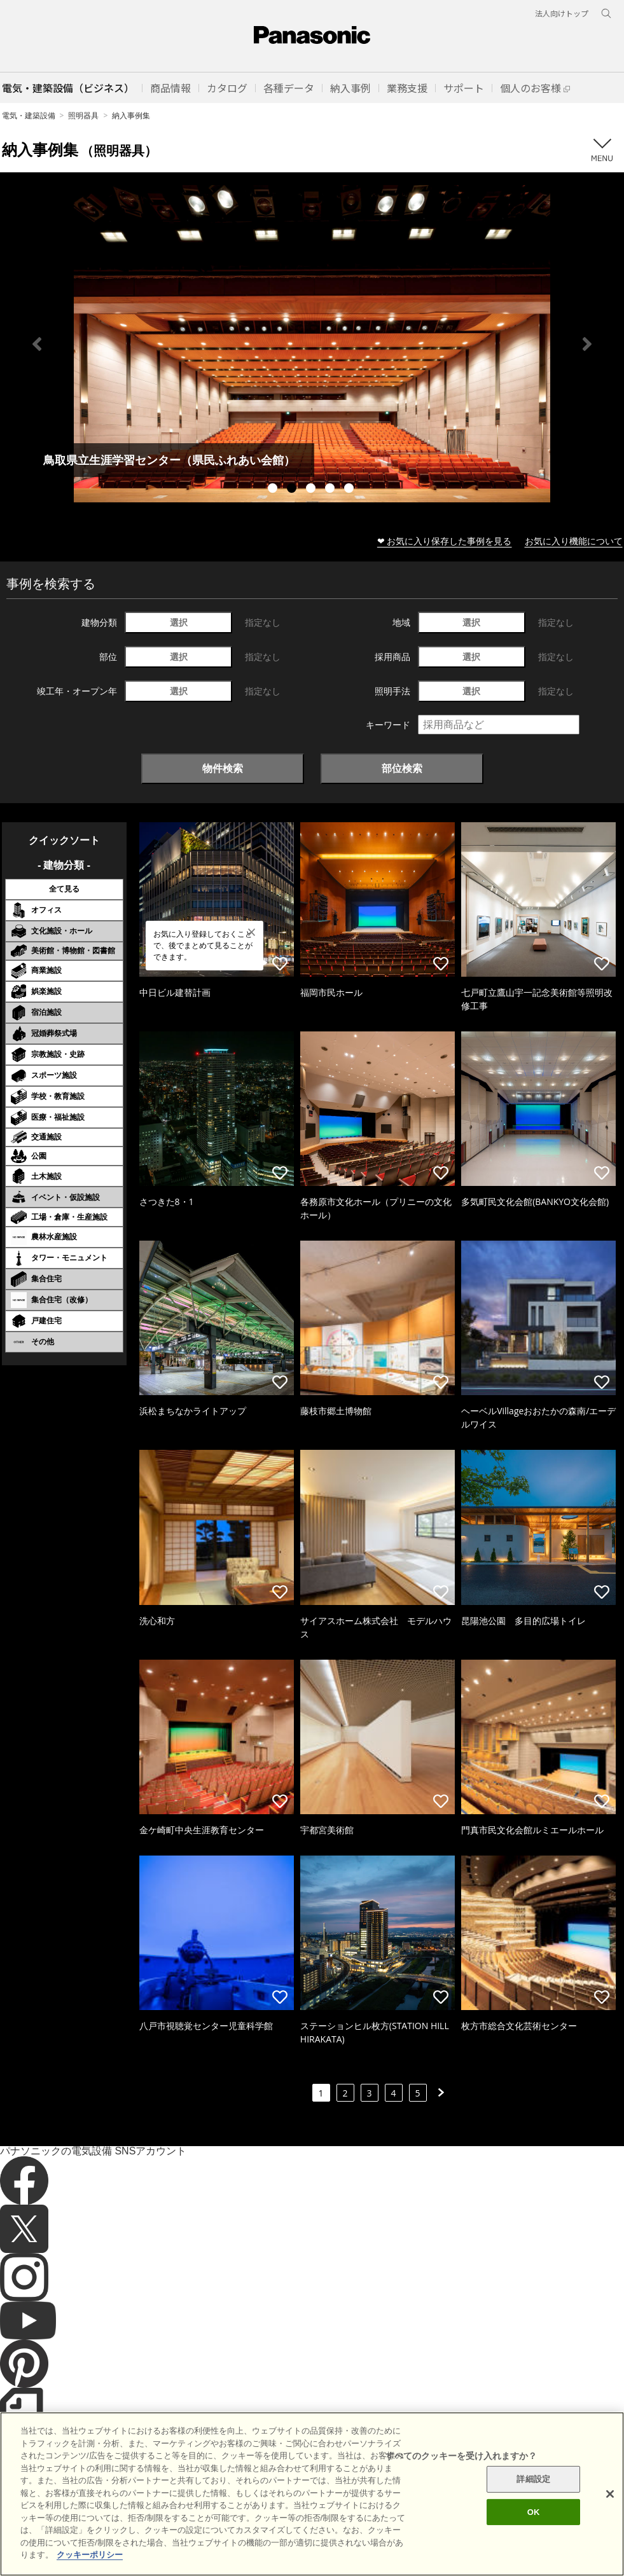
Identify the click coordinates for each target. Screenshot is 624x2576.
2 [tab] (293, 489)
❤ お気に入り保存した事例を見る (444, 541)
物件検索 (222, 768)
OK (533, 2512)
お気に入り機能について (574, 541)
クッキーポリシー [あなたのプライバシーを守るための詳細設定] (90, 2554)
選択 (179, 622)
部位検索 (402, 768)
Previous (37, 344)
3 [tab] (312, 489)
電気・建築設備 (28, 115)
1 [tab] (274, 489)
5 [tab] (350, 489)
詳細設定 (533, 2479)
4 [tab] (331, 489)
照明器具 (83, 115)
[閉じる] (610, 2494)
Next (587, 344)
